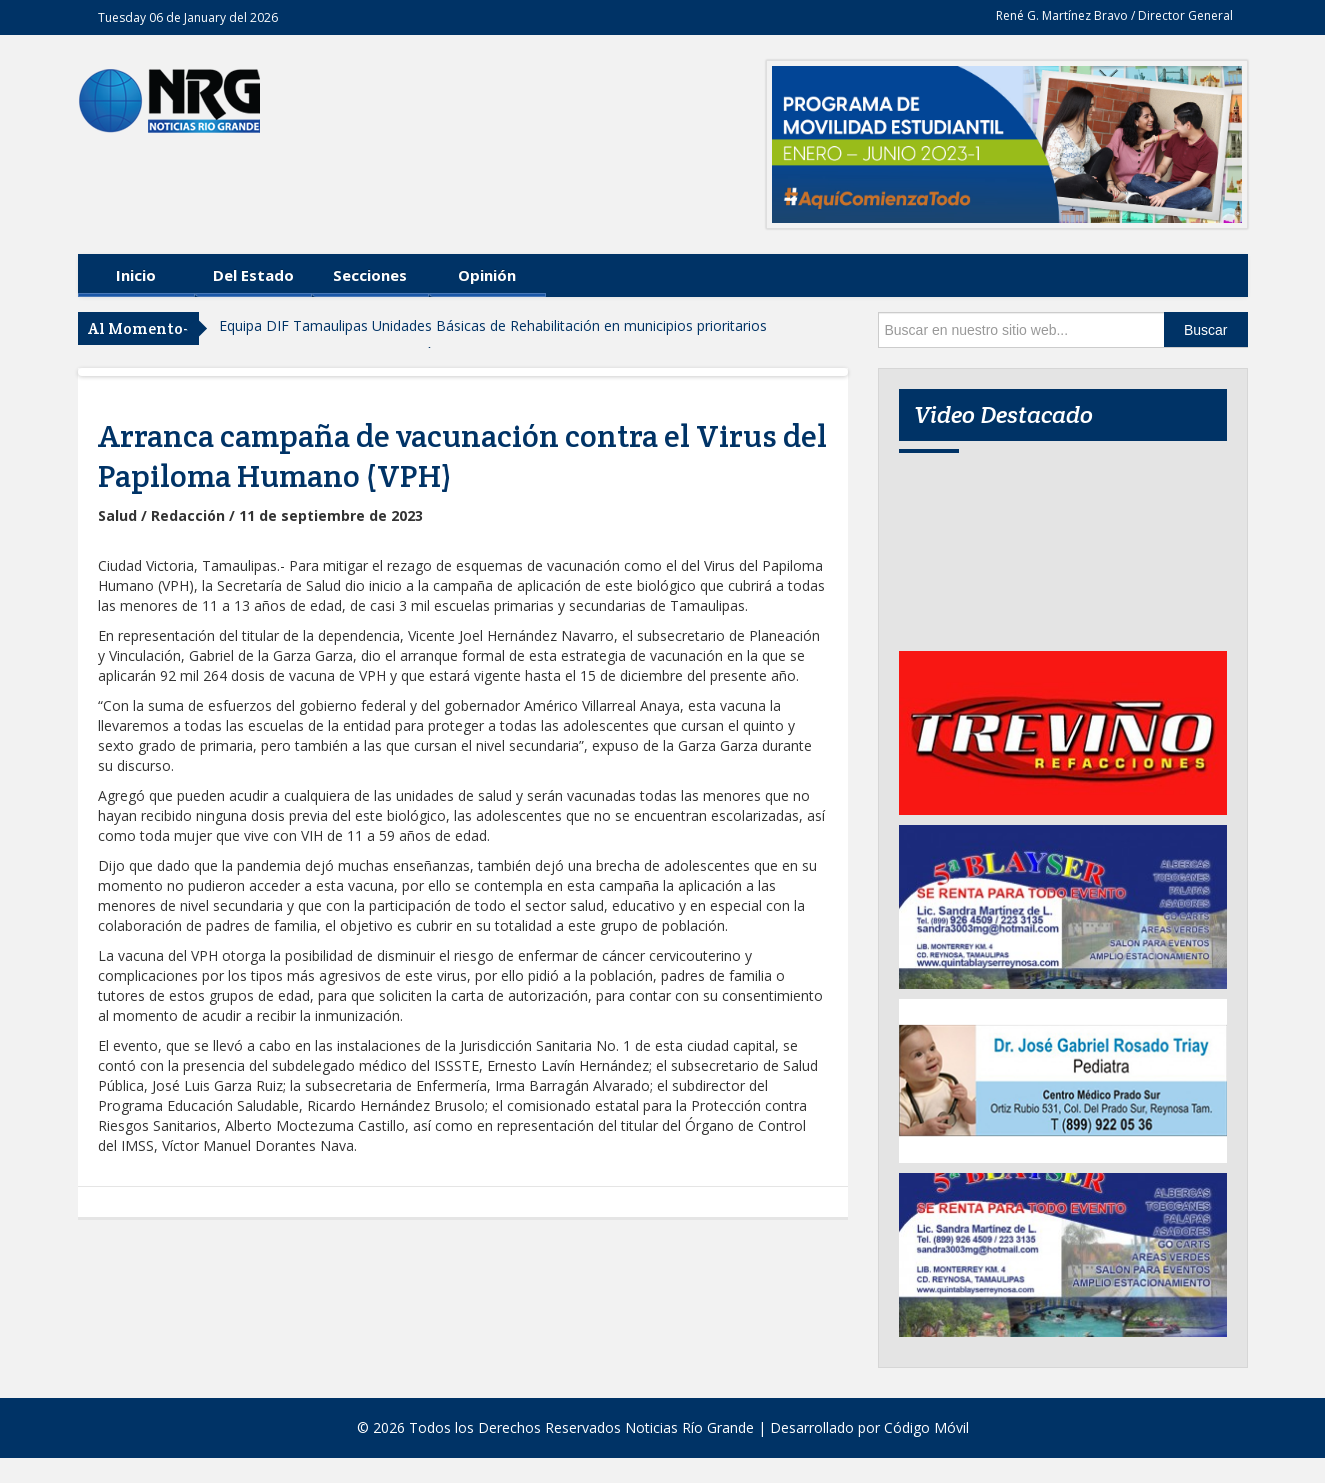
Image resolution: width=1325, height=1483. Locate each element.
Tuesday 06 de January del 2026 (188, 17)
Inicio (136, 275)
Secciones (370, 275)
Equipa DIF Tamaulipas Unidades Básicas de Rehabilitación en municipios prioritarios (493, 325)
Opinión (487, 275)
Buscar (1206, 330)
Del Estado (253, 275)
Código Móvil (926, 1427)
